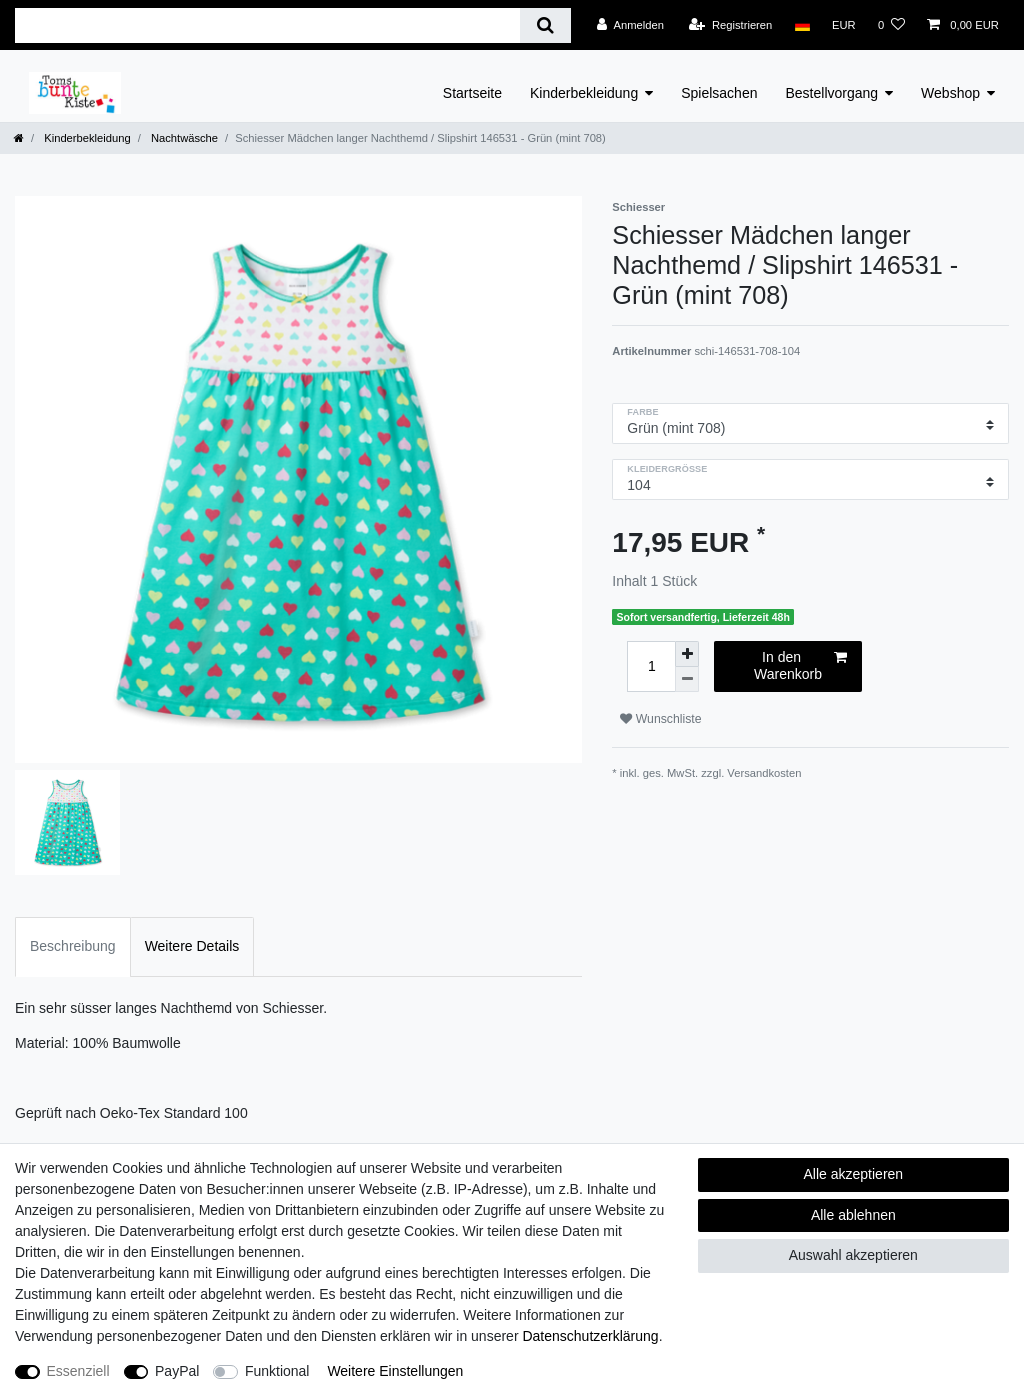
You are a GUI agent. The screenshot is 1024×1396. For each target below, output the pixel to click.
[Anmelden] (630, 25)
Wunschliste (660, 719)
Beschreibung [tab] (73, 946)
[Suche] (545, 25)
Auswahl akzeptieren (853, 1255)
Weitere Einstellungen (395, 1371)
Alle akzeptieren (854, 1174)
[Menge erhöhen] (687, 654)
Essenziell (78, 1371)
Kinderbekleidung (584, 93)
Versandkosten (764, 773)
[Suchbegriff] (267, 25)
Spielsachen (719, 93)
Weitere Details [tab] (192, 946)
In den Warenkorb (800, 666)
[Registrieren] (730, 25)
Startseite (472, 93)
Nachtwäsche (183, 138)
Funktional (277, 1371)
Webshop (950, 93)
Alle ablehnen (853, 1215)
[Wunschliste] (891, 25)
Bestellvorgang (831, 93)
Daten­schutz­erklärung (590, 1336)
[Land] (801, 25)
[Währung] (844, 25)
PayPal (177, 1371)
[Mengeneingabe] (651, 666)
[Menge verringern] (687, 679)
